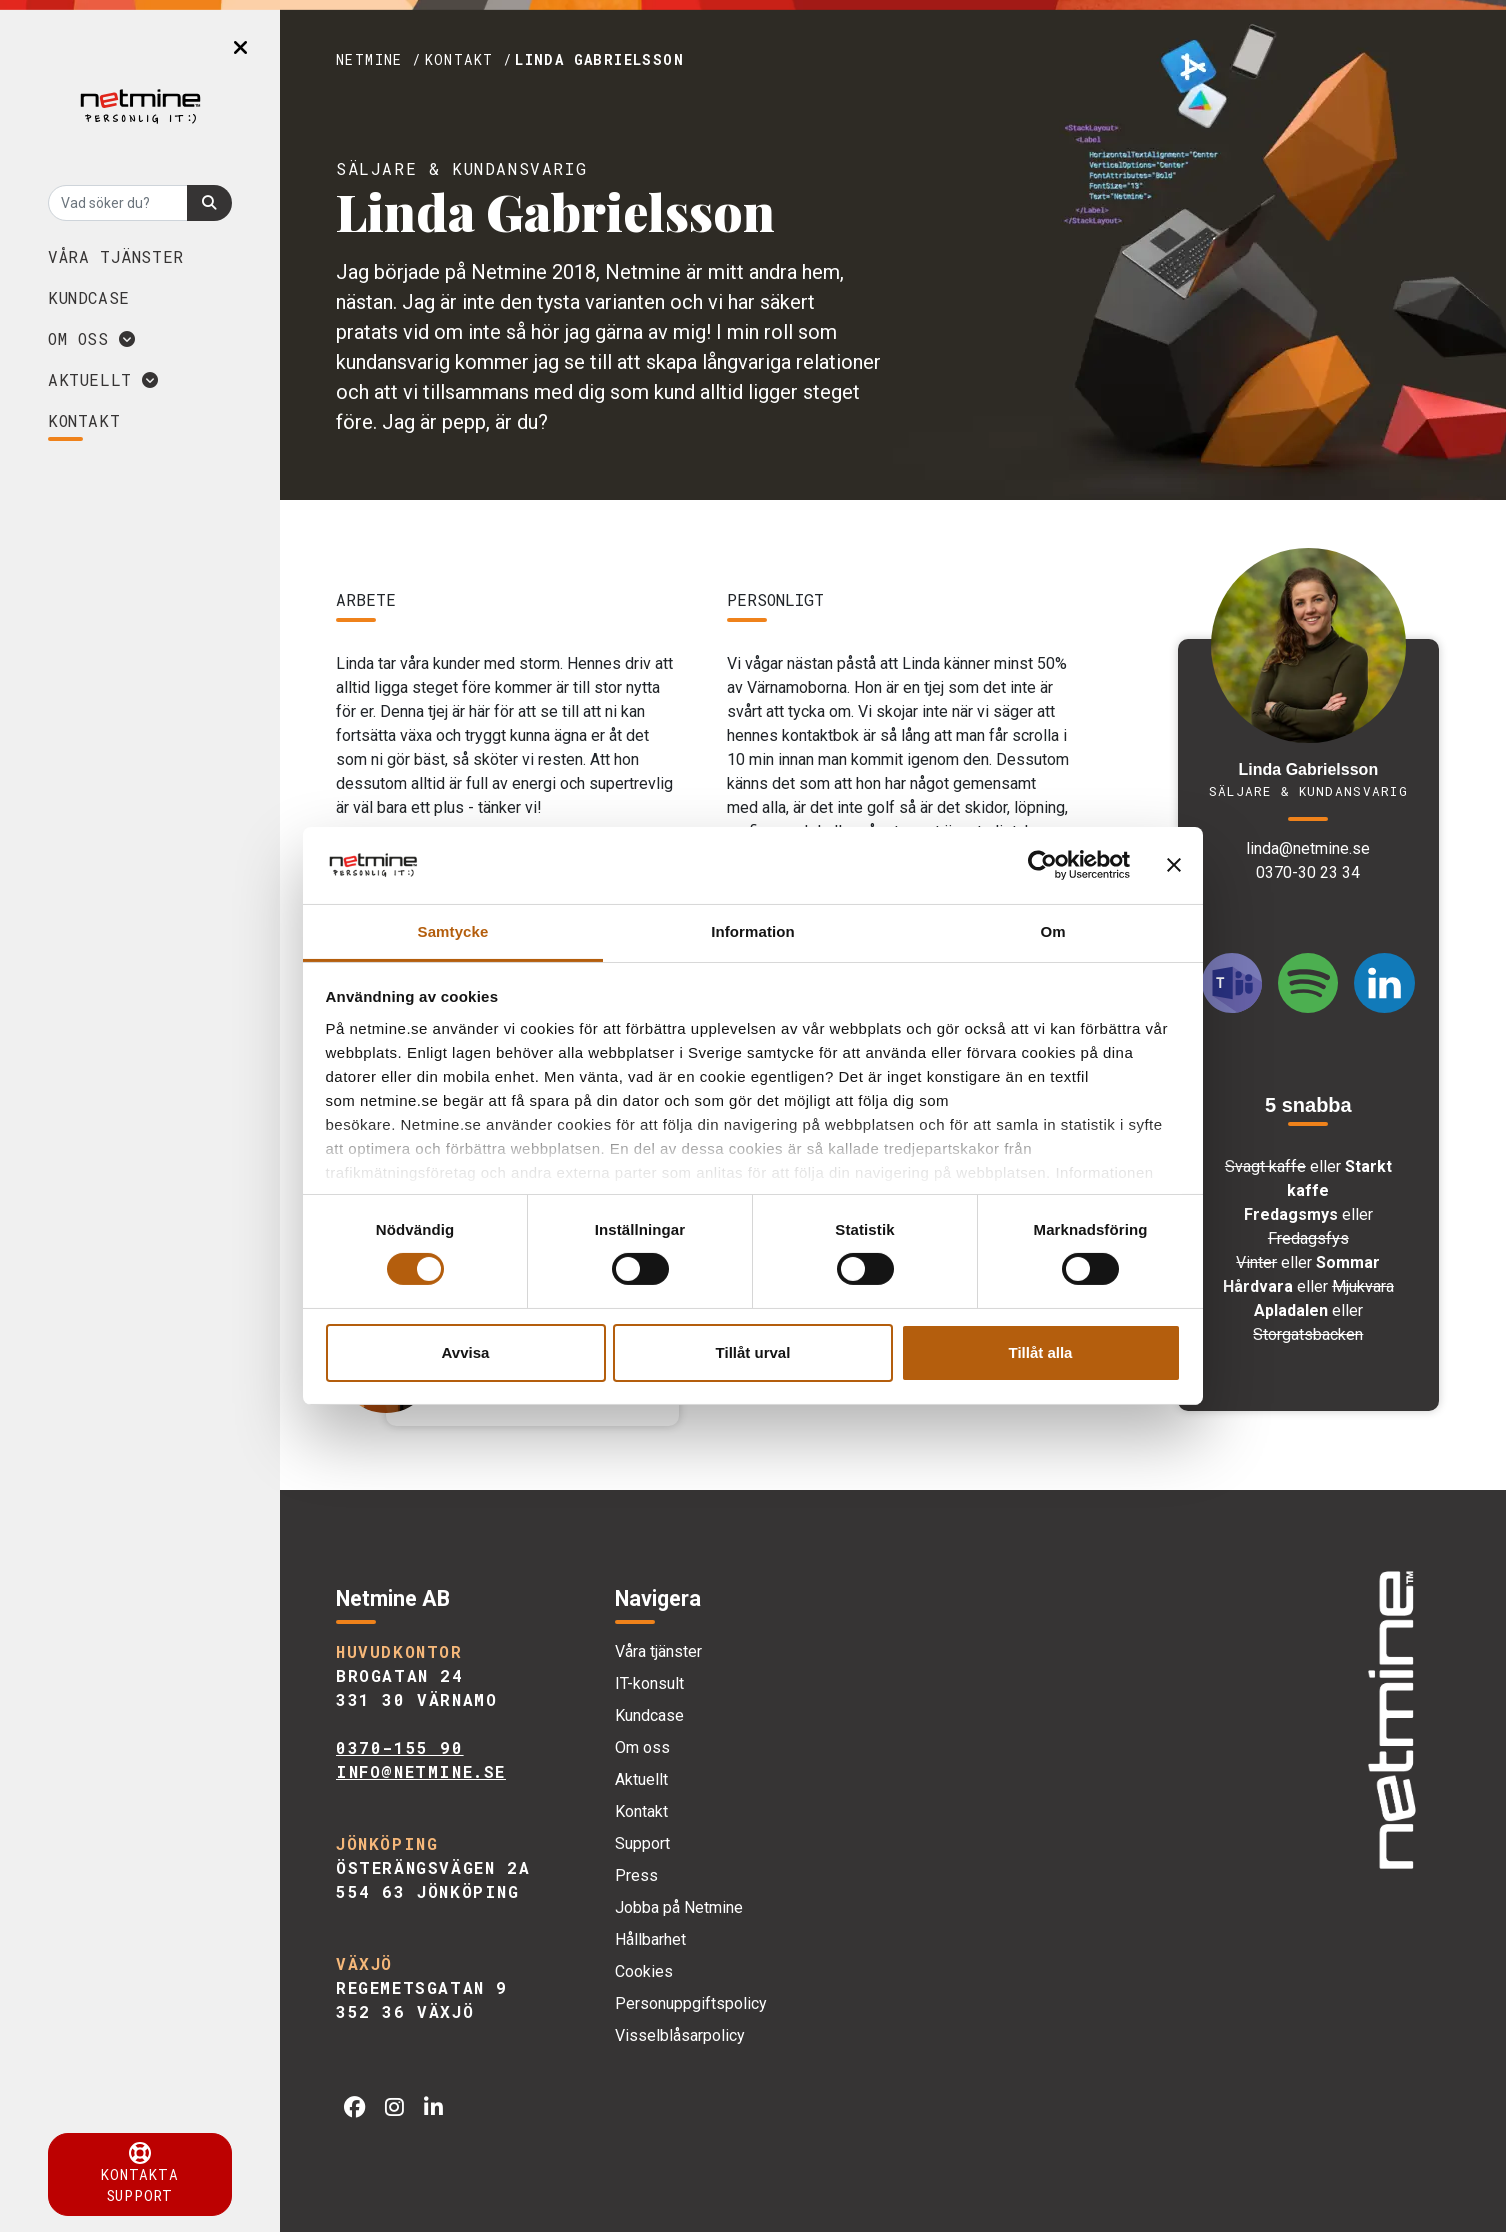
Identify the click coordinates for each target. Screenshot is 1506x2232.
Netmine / (379, 59)
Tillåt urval (753, 1352)
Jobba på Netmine (679, 1907)
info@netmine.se (421, 1771)
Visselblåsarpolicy (680, 2035)
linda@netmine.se (1308, 848)
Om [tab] (1052, 931)
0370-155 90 (400, 1747)
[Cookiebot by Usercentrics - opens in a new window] (1042, 865)
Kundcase (89, 297)
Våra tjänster (116, 256)
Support (642, 1843)
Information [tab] (753, 931)
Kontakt (641, 1811)
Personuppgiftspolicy (691, 2003)
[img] (1391, 1721)
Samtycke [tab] (453, 931)
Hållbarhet (650, 1939)
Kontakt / (469, 59)
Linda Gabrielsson (599, 59)
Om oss (92, 338)
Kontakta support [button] (139, 2173)
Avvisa (466, 1352)
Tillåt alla (1041, 1352)
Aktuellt (103, 379)
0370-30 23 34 (1308, 872)
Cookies (644, 1971)
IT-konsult (649, 1683)
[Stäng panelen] (1174, 865)
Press (636, 1875)
